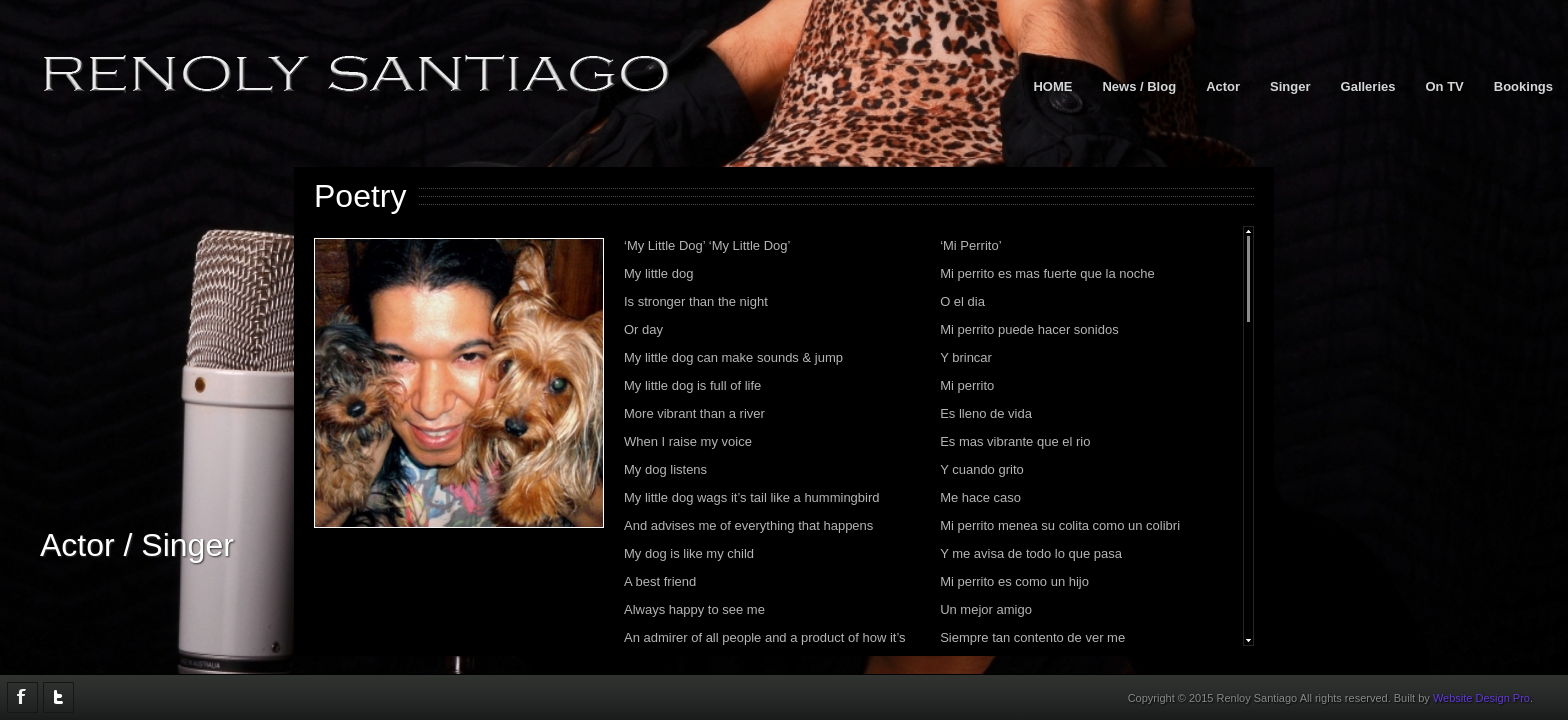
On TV (1444, 86)
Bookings (1523, 86)
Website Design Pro (1481, 698)
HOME (1052, 86)
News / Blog (1139, 86)
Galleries (1368, 86)
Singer (1290, 86)
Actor (1223, 86)
